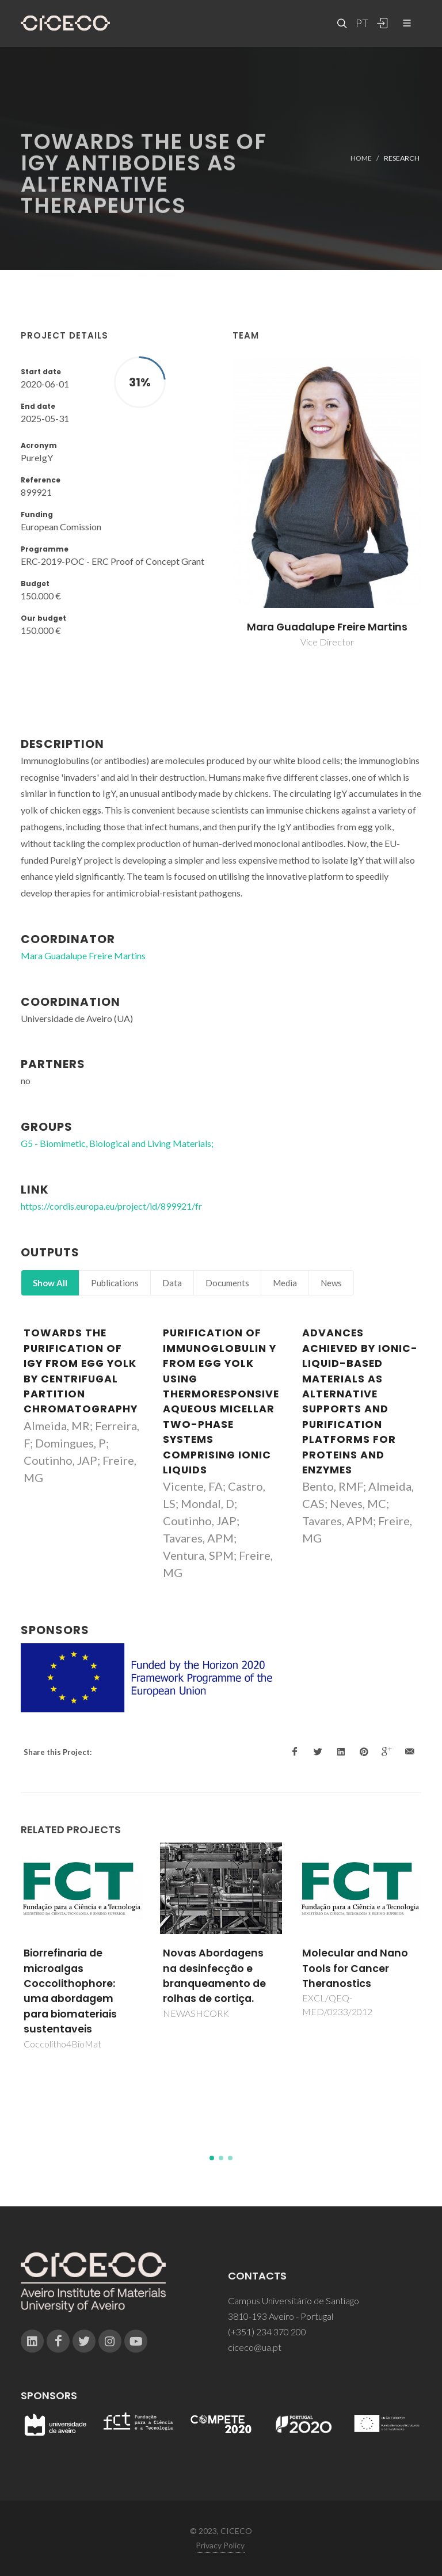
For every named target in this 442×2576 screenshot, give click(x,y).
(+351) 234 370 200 (267, 2331)
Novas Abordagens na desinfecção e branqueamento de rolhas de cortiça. (214, 1975)
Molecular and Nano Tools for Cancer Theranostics (355, 1968)
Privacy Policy (220, 2545)
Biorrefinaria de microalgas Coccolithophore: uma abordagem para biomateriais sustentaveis (70, 1991)
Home (361, 158)
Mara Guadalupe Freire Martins (327, 627)
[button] (211, 2158)
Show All (50, 1283)
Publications (115, 1283)
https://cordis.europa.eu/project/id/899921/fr (111, 1205)
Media (285, 1283)
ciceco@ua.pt (254, 2347)
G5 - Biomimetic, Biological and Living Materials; (117, 1143)
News (331, 1283)
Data (172, 1283)
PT (361, 23)
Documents (227, 1283)
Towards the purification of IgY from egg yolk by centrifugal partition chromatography (81, 1371)
